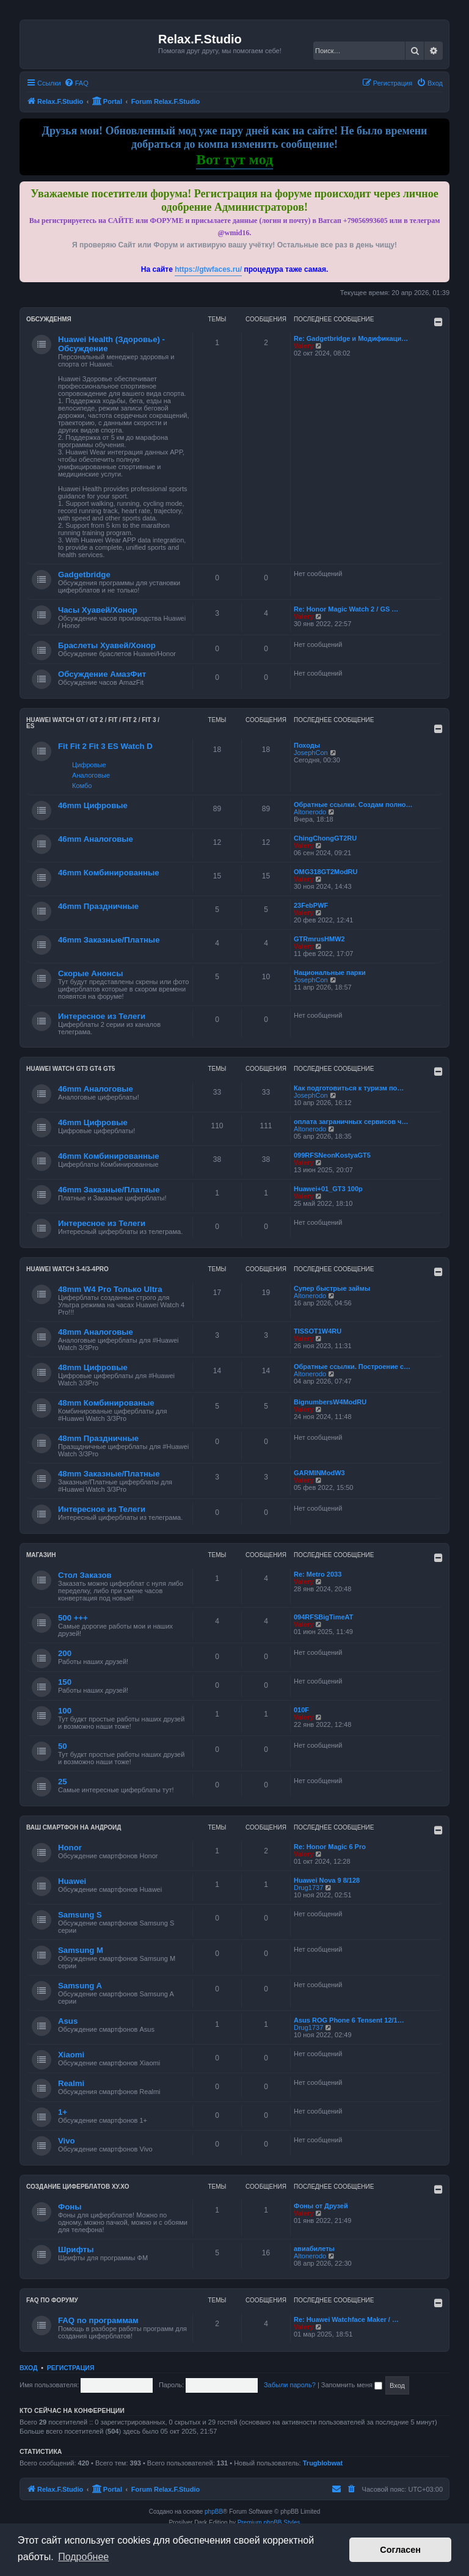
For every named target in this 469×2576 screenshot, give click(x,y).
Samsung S (80, 1914)
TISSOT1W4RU (317, 1331)
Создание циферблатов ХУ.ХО (77, 2186)
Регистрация (71, 2367)
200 (64, 1653)
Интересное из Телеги (101, 1016)
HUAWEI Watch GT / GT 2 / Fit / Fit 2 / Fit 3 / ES (92, 723)
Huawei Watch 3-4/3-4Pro (67, 1269)
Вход (28, 2367)
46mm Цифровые (93, 805)
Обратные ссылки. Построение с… (352, 1366)
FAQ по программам (98, 2320)
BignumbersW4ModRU (330, 1402)
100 (64, 1710)
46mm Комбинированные (108, 872)
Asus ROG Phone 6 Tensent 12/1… (349, 2020)
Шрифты (76, 2249)
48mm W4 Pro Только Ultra (110, 1289)
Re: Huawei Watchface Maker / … (346, 2319)
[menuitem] (76, 83)
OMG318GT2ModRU (326, 871)
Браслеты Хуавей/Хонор (107, 645)
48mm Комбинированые (106, 1402)
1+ (62, 2112)
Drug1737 (308, 1887)
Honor (70, 1847)
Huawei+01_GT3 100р (328, 1188)
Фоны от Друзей (321, 2205)
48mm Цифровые (93, 1367)
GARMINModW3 (319, 1472)
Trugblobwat (323, 2463)
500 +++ (73, 1617)
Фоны (70, 2206)
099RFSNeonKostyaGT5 (332, 1155)
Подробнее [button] (83, 2557)
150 (64, 1682)
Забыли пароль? (290, 2384)
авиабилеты (314, 2248)
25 (62, 1781)
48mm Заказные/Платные (108, 1473)
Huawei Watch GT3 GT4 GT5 (70, 1068)
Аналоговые (91, 775)
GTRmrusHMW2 (319, 939)
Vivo (66, 2140)
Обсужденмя (48, 319)
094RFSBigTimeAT (323, 1617)
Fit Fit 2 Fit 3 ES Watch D (105, 746)
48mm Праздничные (98, 1438)
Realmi (71, 2083)
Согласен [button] (400, 2550)
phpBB (214, 2511)
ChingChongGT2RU (325, 838)
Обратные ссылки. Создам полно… (353, 804)
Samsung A (80, 1985)
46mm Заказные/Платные (108, 939)
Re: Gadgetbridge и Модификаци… (351, 338)
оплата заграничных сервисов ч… (351, 1121)
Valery (303, 345)
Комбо (82, 785)
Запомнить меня (351, 2384)
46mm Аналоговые (95, 839)
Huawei (72, 1881)
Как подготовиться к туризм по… (349, 1088)
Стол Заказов (85, 1575)
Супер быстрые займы (332, 1288)
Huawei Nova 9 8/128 (327, 1880)
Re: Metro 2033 (317, 1574)
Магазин (41, 1555)
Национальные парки (330, 972)
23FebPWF (311, 905)
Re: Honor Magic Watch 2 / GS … (346, 609)
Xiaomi (71, 2054)
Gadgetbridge (84, 574)
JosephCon (311, 752)
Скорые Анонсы (90, 973)
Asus (68, 2021)
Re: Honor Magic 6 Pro (330, 1846)
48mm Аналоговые (95, 1332)
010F (301, 1709)
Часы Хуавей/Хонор (97, 610)
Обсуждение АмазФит (102, 674)
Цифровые (89, 764)
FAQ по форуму (52, 2300)
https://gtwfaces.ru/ (208, 269)
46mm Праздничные (98, 906)
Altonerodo (310, 811)
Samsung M (80, 1950)
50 (62, 1746)
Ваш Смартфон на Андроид (73, 1827)
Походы (307, 745)
